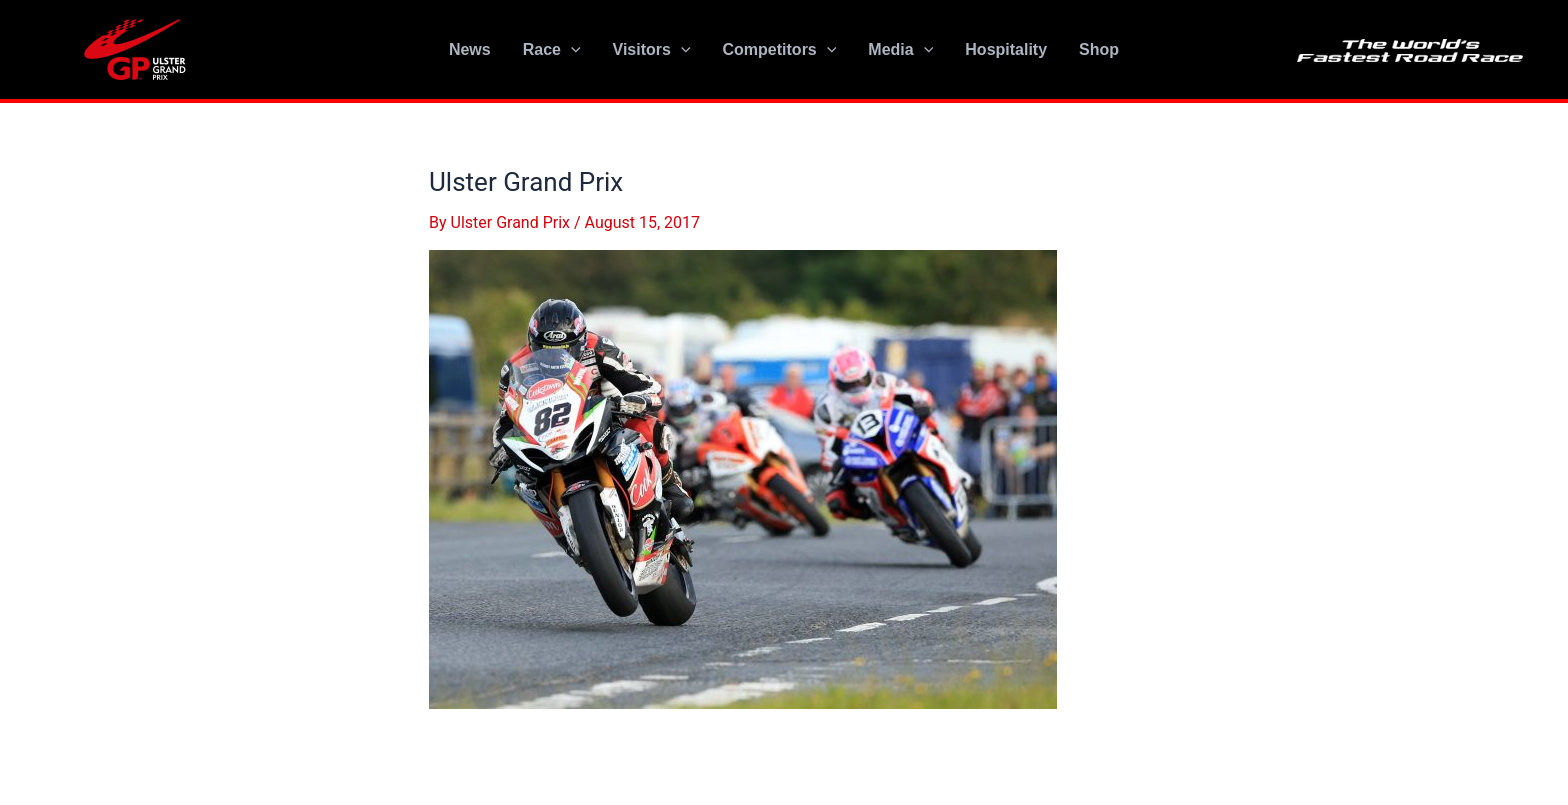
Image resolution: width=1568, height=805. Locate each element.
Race (552, 50)
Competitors (780, 50)
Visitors (652, 50)
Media (900, 50)
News (470, 49)
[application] (571, 50)
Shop (1099, 49)
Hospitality (1006, 49)
